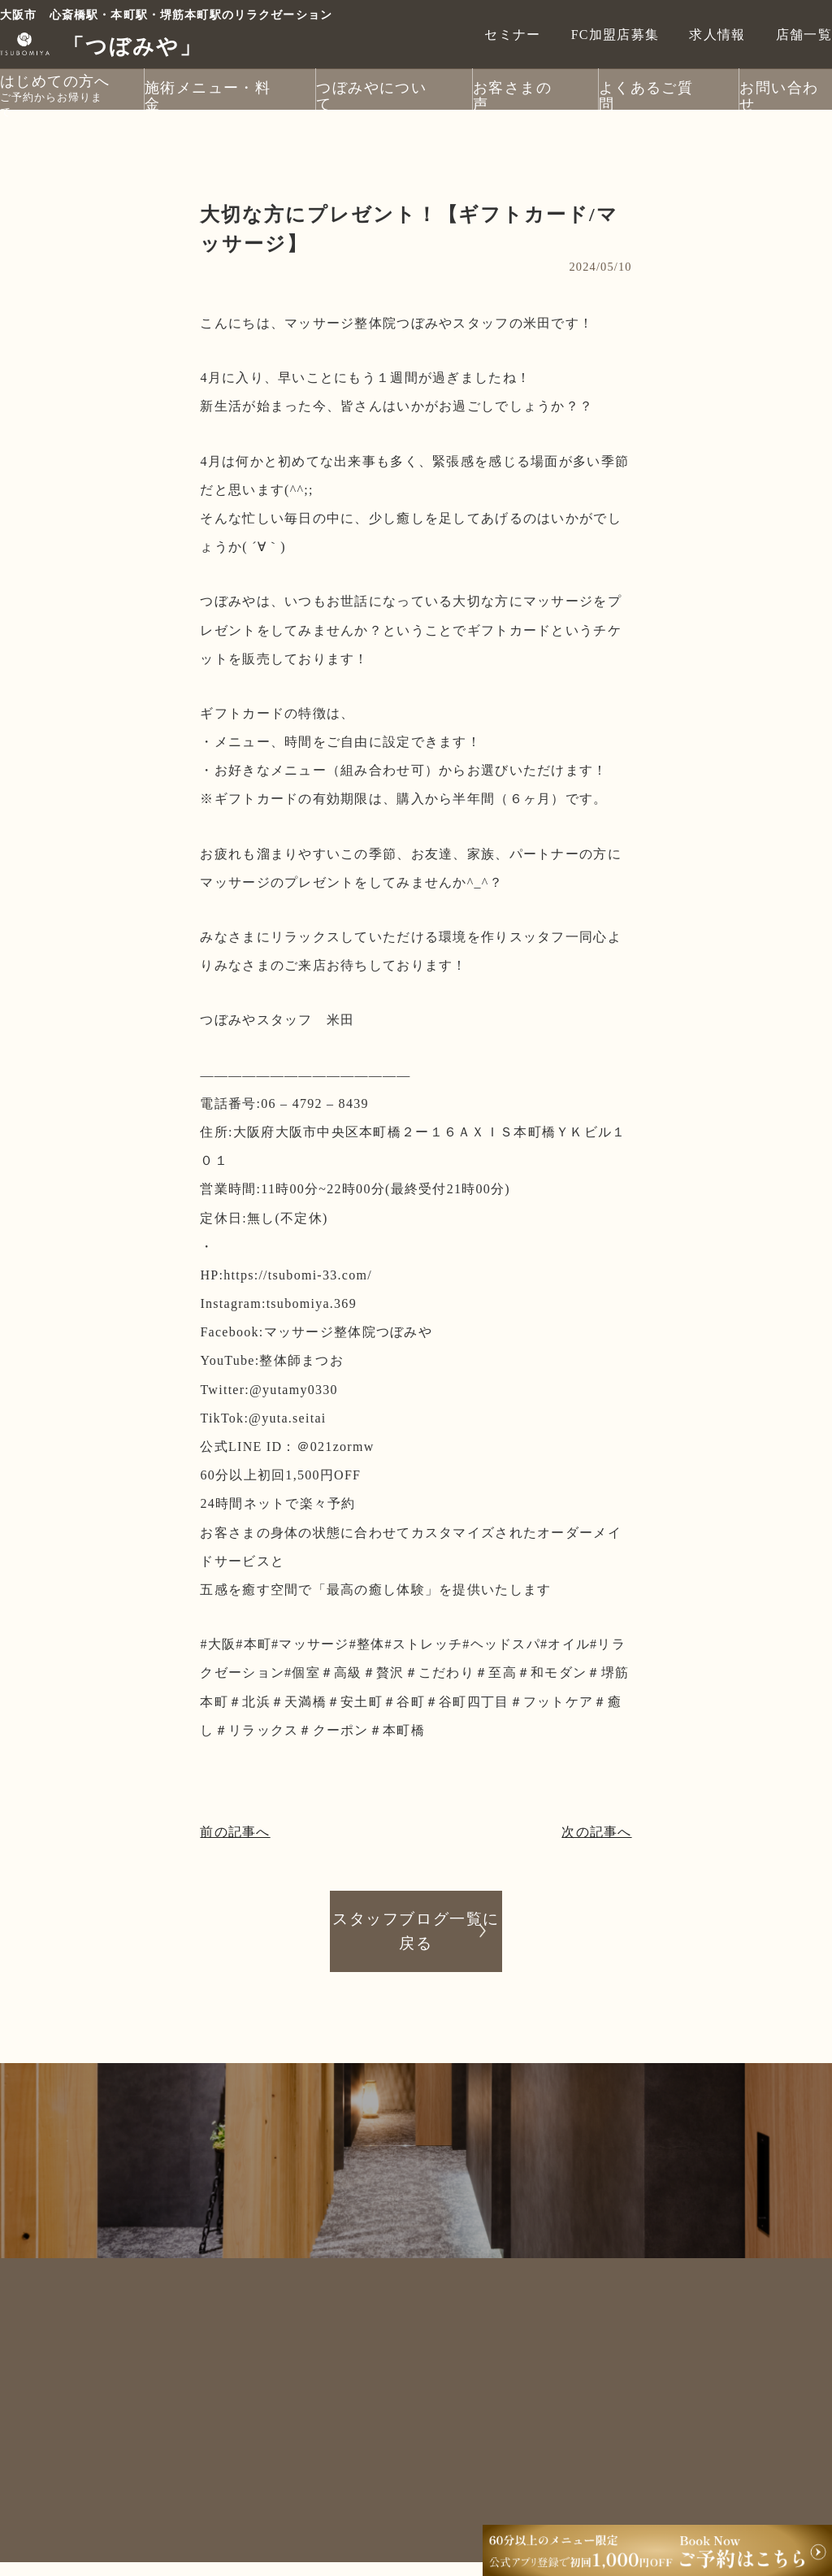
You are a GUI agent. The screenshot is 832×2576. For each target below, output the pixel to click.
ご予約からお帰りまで (55, 97)
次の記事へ (596, 1832)
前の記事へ (235, 1832)
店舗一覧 (804, 34)
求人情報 (717, 34)
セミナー (512, 34)
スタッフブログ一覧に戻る (415, 1929)
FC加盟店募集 (615, 34)
